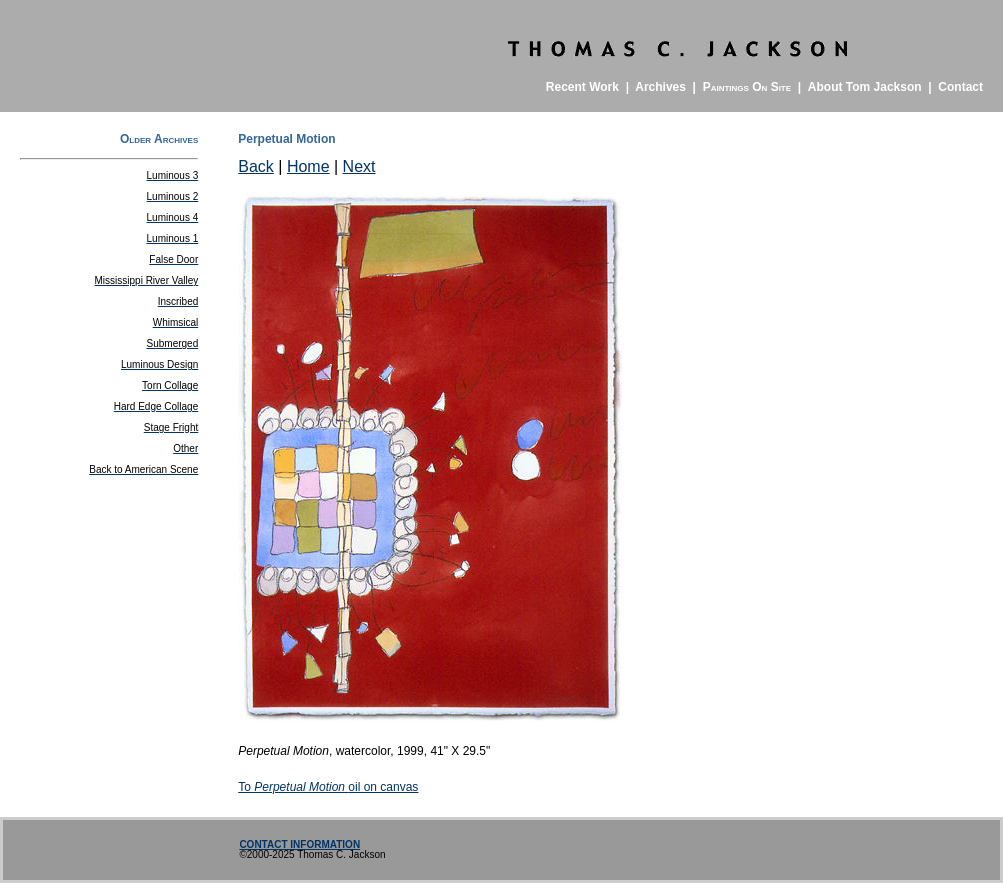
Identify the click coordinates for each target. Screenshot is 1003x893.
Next (359, 166)
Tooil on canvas (328, 787)
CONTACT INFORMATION (299, 844)
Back (256, 166)
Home (308, 166)
